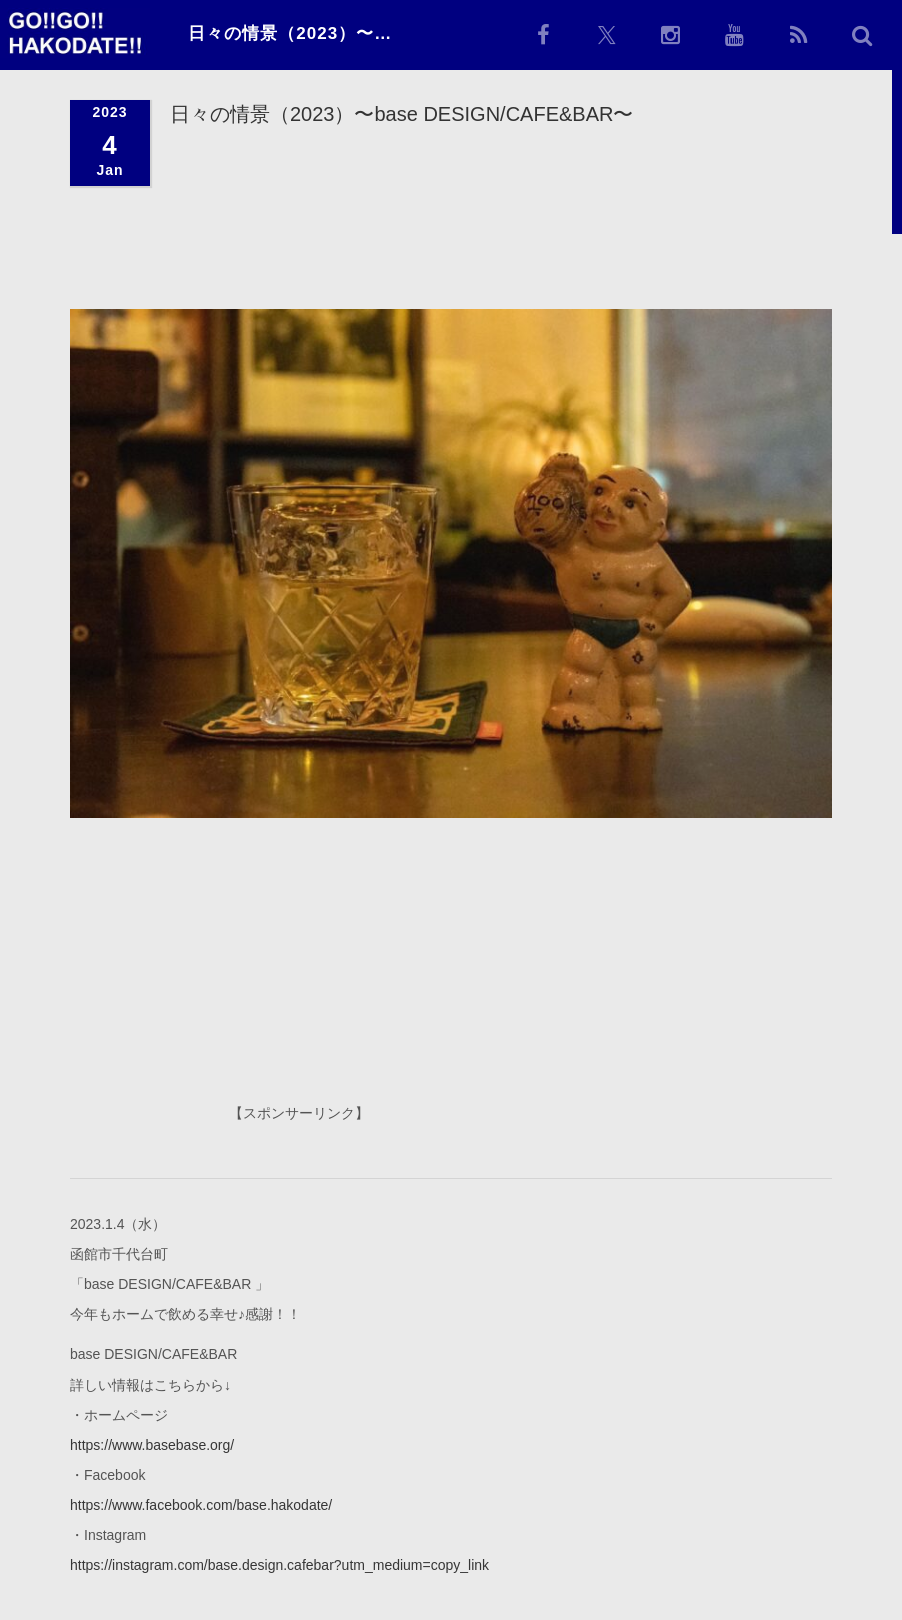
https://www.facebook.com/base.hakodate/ (201, 1504)
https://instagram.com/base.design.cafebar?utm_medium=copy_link (279, 1564)
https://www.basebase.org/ (152, 1444)
